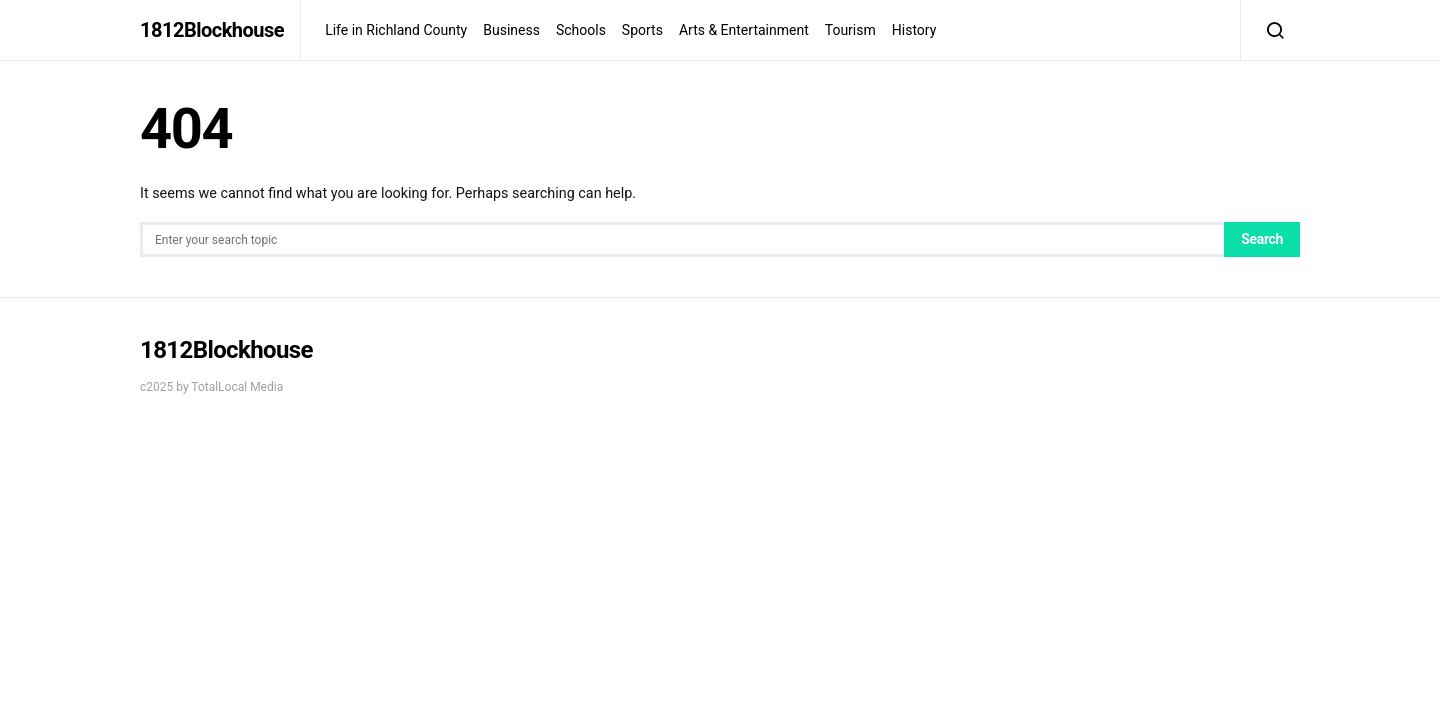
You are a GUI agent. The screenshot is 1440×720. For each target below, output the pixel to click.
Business (511, 30)
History (914, 30)
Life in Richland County (396, 30)
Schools (581, 30)
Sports (642, 30)
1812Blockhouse (212, 30)
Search (1262, 239)
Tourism (850, 30)
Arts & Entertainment (744, 30)
